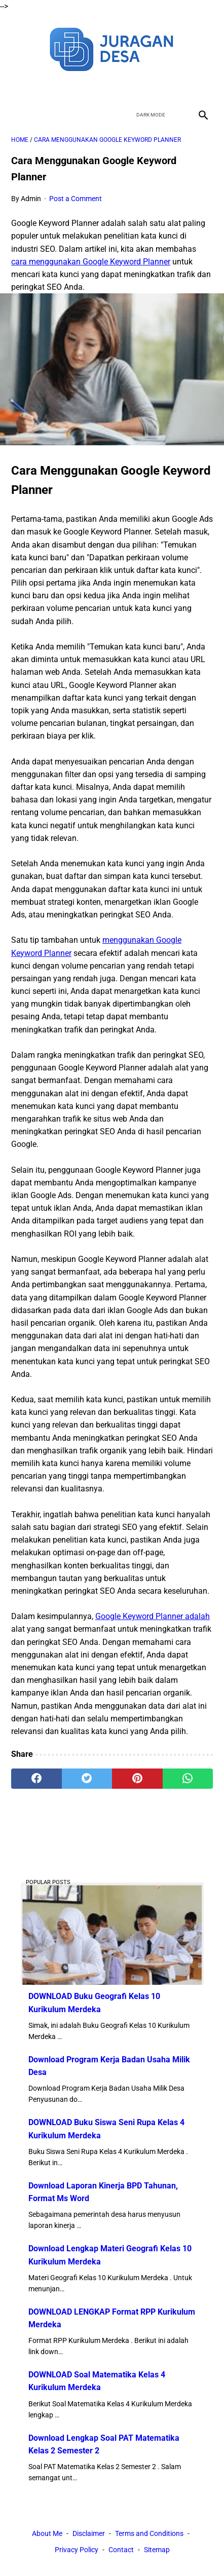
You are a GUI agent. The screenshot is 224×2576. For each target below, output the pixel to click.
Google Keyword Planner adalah (152, 1616)
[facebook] (76, 88)
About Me (47, 2533)
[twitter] (100, 88)
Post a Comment (75, 199)
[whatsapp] (188, 1778)
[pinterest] (137, 1778)
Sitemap (157, 2550)
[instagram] (148, 88)
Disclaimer (88, 2533)
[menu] (17, 115)
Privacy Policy (76, 2550)
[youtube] (124, 88)
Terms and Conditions (149, 2533)
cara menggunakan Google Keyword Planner (90, 261)
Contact (121, 2550)
